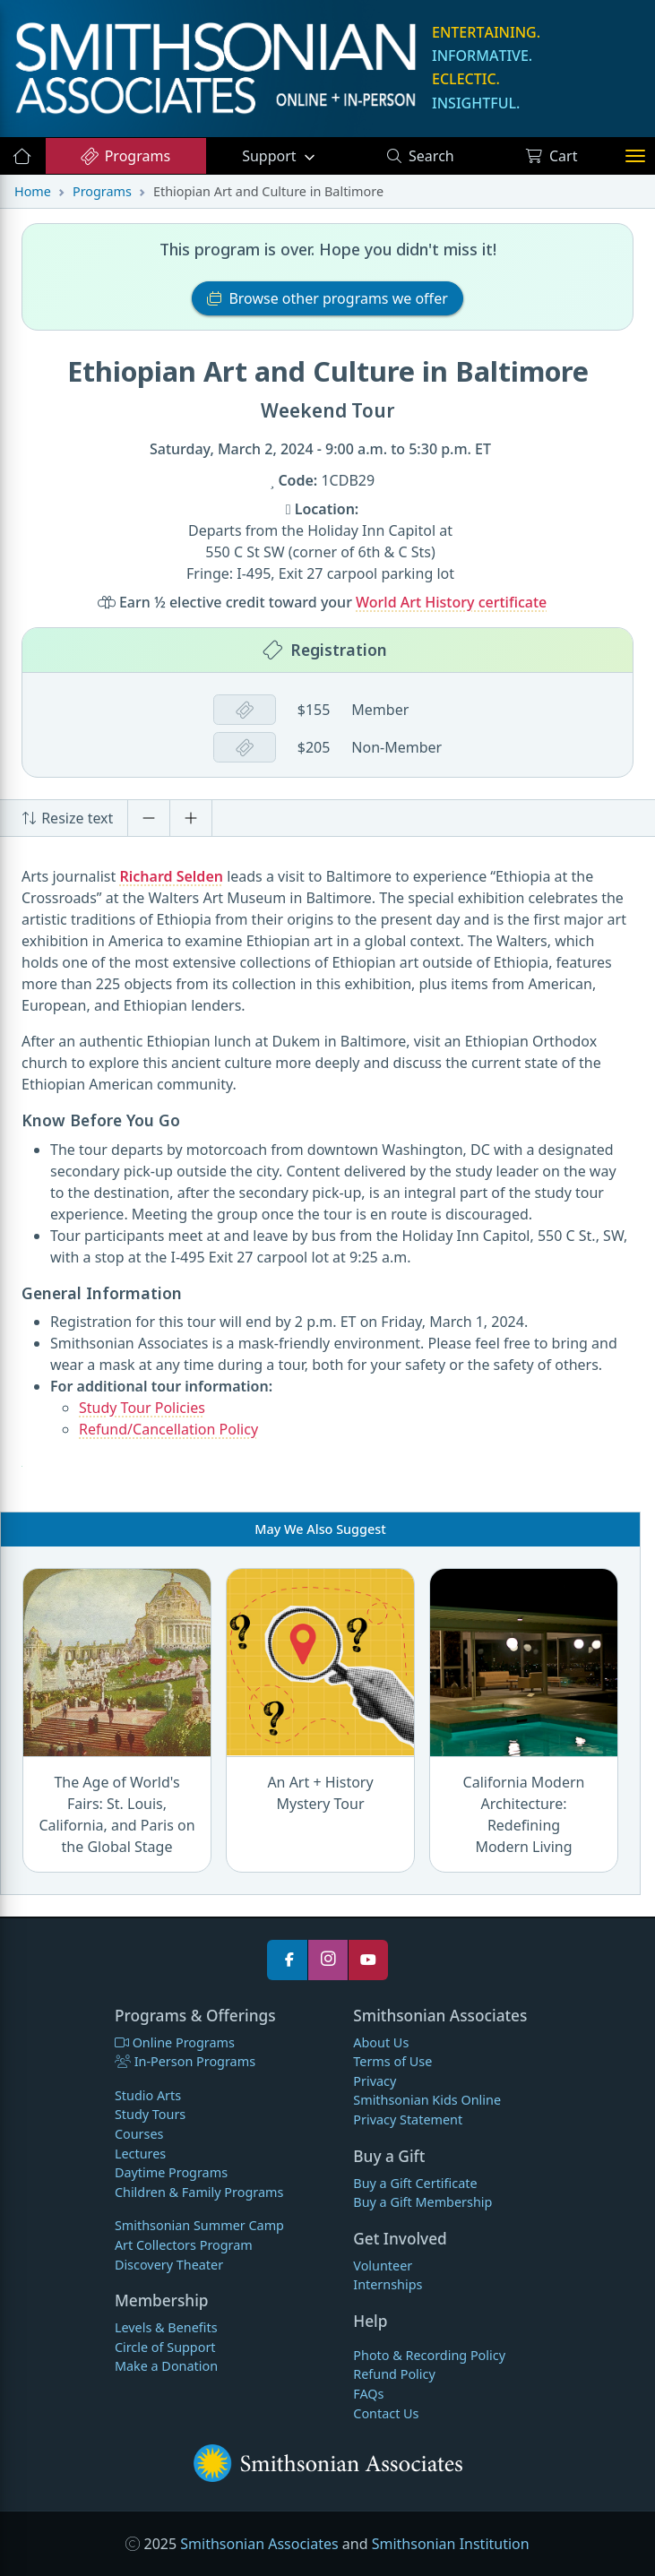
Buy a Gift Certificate (415, 2183)
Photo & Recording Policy (429, 2355)
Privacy (374, 2080)
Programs (125, 156)
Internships (387, 2284)
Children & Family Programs (199, 2192)
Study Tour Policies (142, 1407)
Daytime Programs (171, 2172)
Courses (139, 2133)
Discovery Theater (169, 2264)
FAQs (368, 2393)
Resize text (67, 818)
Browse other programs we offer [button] (327, 298)
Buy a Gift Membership (422, 2201)
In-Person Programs (185, 2061)
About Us (381, 2042)
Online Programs (175, 2042)
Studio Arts (148, 2095)
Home (32, 191)
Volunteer (382, 2265)
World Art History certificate (451, 602)
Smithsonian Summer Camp (199, 2225)
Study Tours (150, 2114)
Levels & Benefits (166, 2327)
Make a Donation (166, 2365)
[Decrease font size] (148, 818)
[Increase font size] (190, 818)
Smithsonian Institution (451, 2544)
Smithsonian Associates (259, 2544)
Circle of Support (165, 2347)
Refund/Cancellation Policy (168, 1429)
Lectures (140, 2153)
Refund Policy (394, 2373)
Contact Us (385, 2413)
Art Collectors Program (184, 2244)
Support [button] (271, 156)
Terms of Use (392, 2061)
